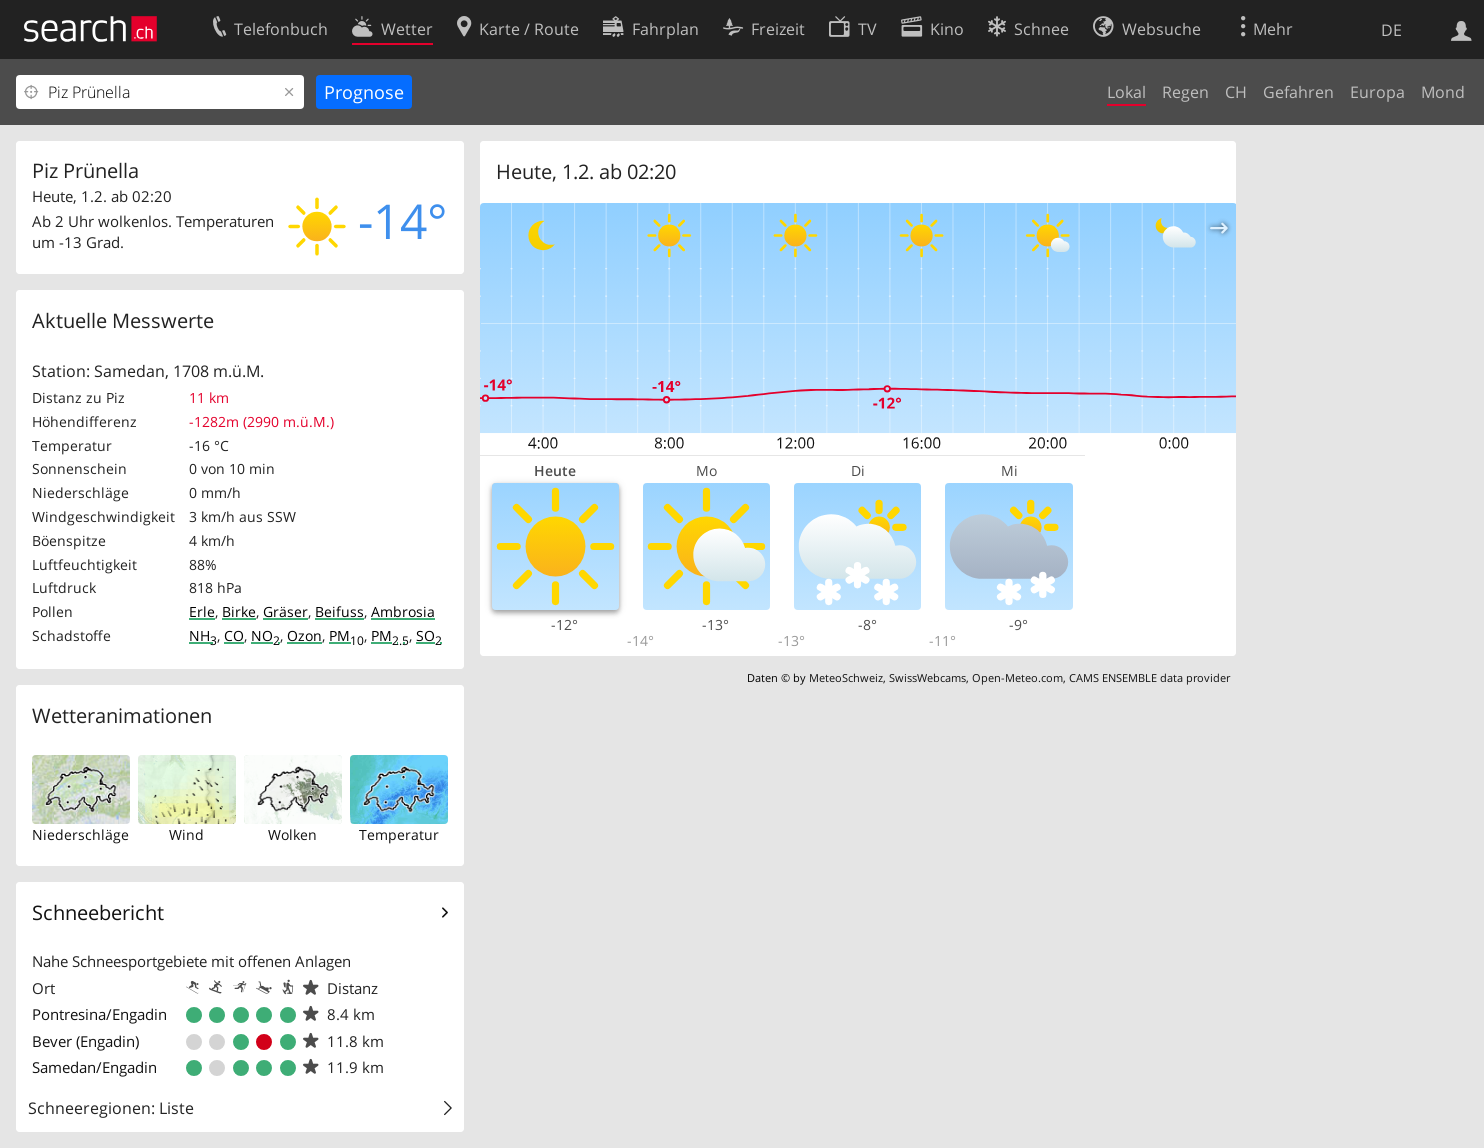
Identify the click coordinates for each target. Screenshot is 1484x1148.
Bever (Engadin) (85, 1041)
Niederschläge (80, 834)
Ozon (304, 635)
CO (234, 635)
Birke (239, 611)
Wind (186, 834)
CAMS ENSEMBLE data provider (1149, 677)
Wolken (292, 834)
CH (1236, 92)
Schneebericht (98, 912)
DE (1391, 30)
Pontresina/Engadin (99, 1014)
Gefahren (1298, 92)
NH (203, 635)
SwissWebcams (927, 677)
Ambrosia (403, 611)
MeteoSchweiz (846, 677)
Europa (1377, 92)
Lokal (1126, 92)
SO (429, 635)
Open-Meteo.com (1017, 677)
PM (346, 635)
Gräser (285, 611)
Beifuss (339, 611)
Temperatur (399, 834)
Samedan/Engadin (94, 1067)
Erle (202, 611)
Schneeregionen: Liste (111, 1108)
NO (265, 635)
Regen (1185, 92)
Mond (1443, 92)
